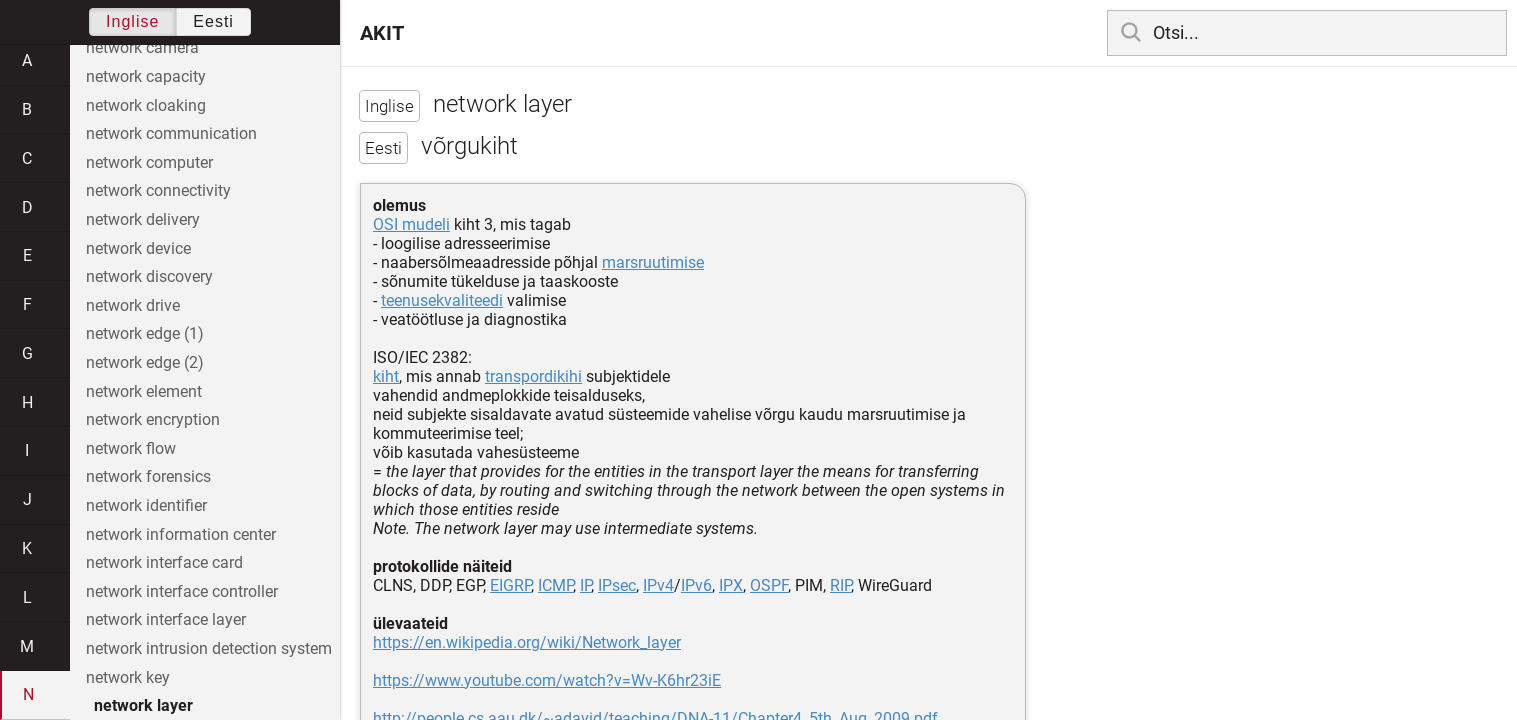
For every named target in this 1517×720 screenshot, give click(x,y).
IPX (731, 585)
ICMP (555, 585)
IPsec (617, 585)
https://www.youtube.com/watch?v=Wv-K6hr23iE (547, 680)
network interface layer (166, 619)
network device (138, 248)
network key (128, 677)
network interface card (164, 562)
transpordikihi (533, 376)
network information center (181, 534)
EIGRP (510, 585)
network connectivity (158, 190)
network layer (143, 705)
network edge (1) (145, 333)
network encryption (153, 419)
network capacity (146, 76)
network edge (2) (145, 362)
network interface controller (182, 591)
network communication (171, 133)
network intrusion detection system (209, 648)
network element (144, 391)
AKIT (382, 33)
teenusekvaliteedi (442, 300)
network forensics (148, 476)
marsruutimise (653, 262)
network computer (149, 162)
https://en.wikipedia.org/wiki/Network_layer (527, 642)
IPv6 (696, 585)
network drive (133, 305)
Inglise (132, 21)
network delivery (143, 219)
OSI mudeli (411, 224)
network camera (142, 47)
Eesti (213, 21)
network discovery (149, 276)
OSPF (769, 585)
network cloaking (146, 105)
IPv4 (658, 585)
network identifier (146, 505)
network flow (131, 448)
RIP (840, 585)
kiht (386, 376)
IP (585, 585)
